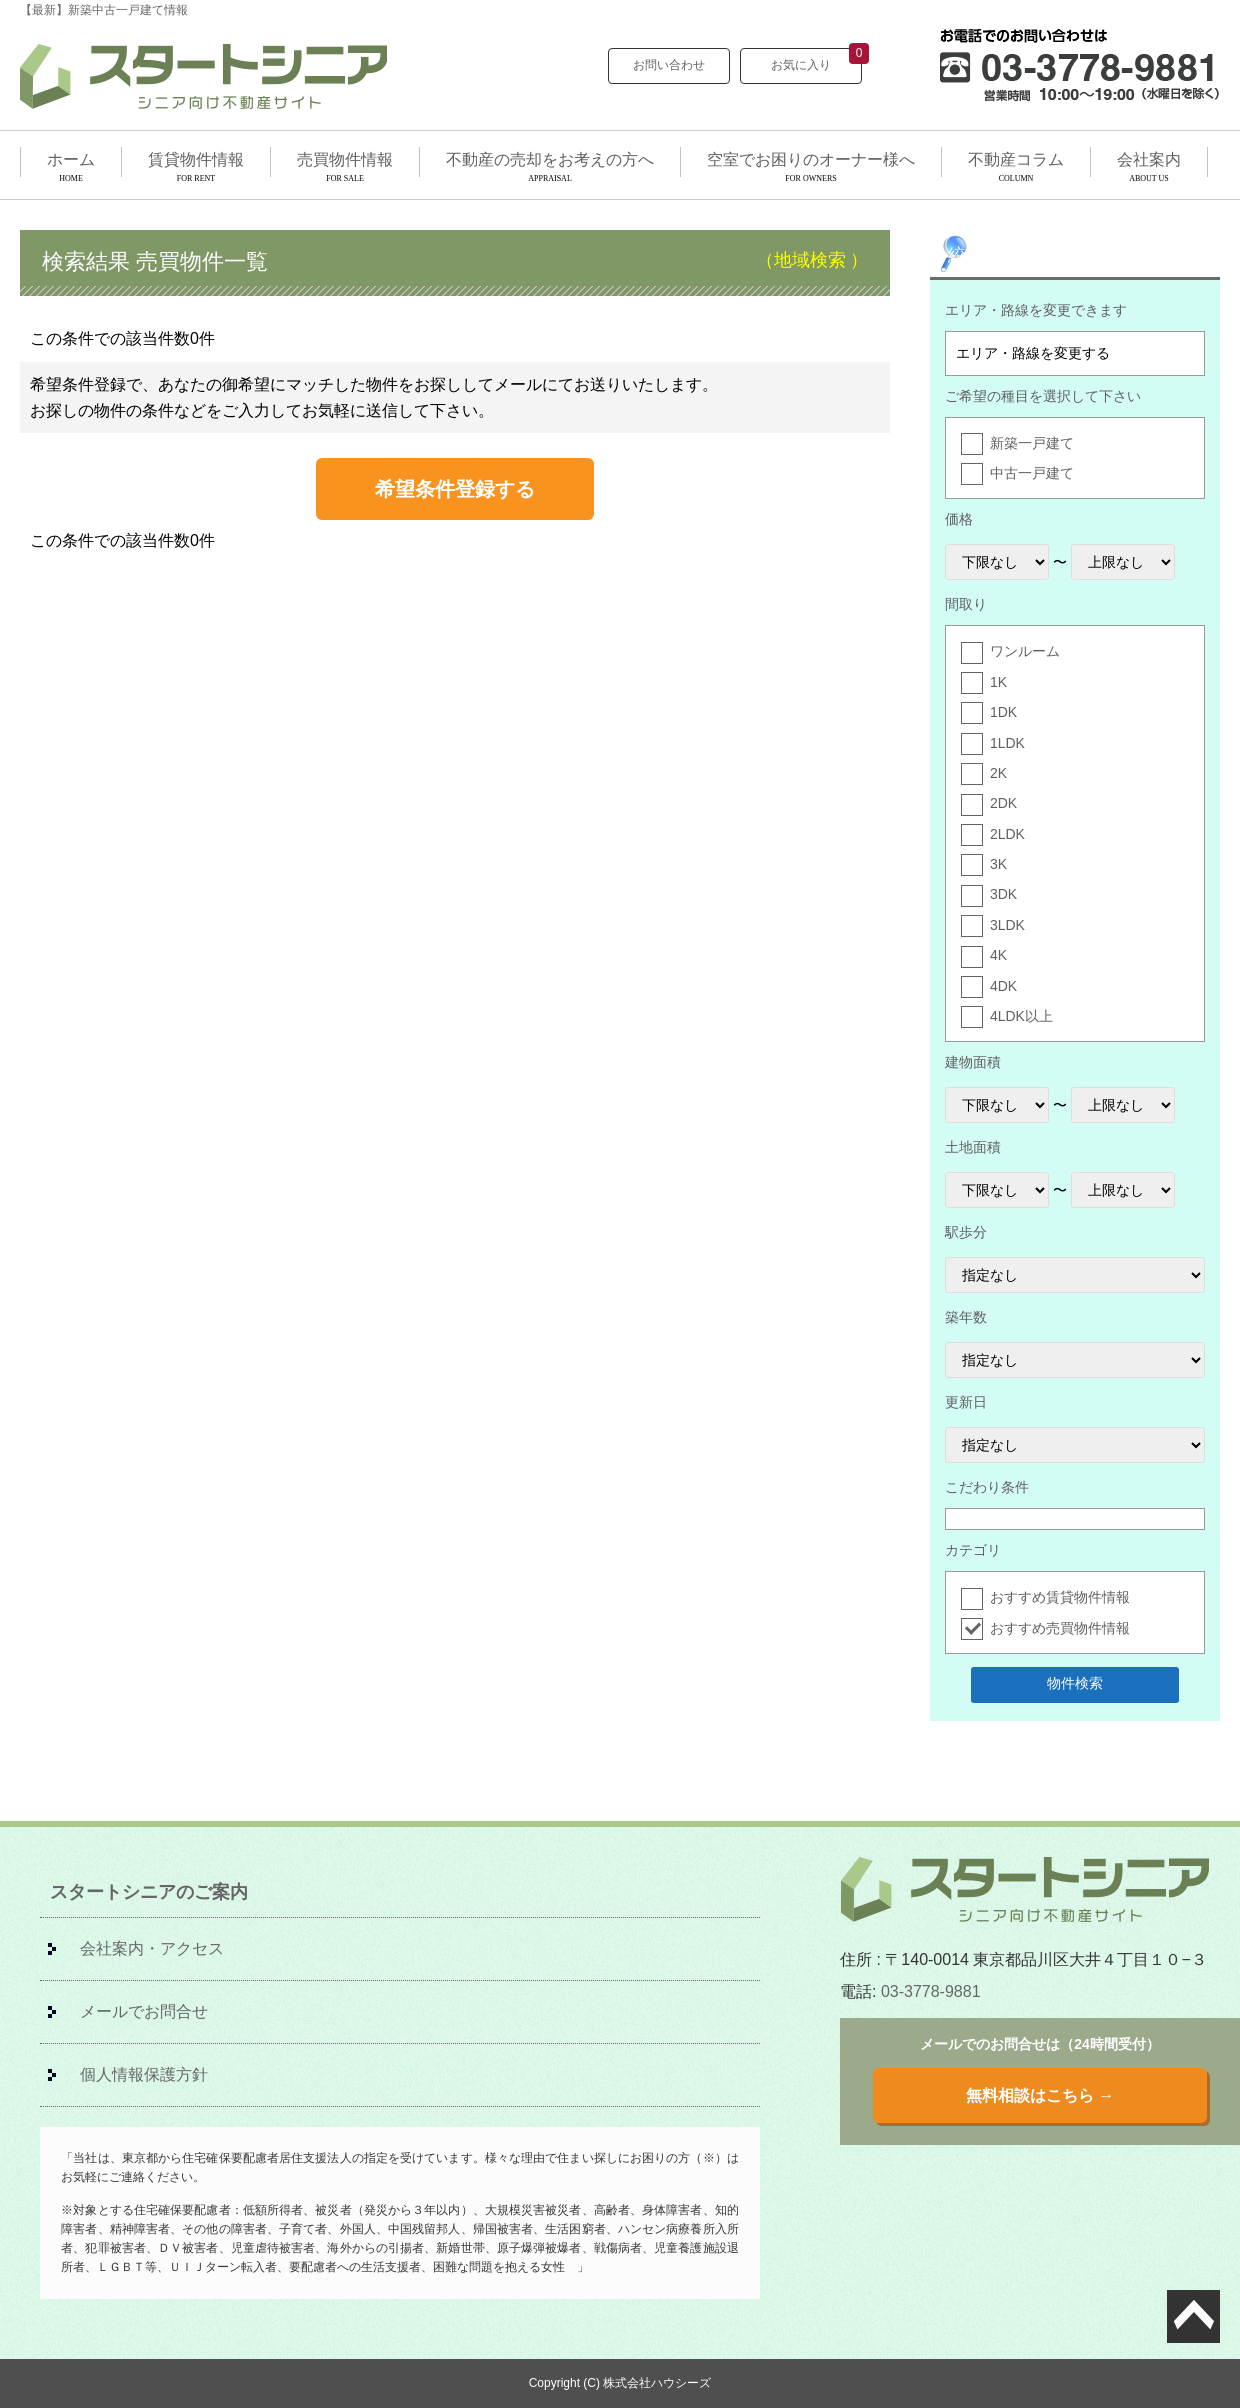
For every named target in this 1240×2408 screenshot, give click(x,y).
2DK (1003, 803)
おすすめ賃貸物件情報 (1060, 1597)
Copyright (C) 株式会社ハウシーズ (620, 2383)
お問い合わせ (669, 65)
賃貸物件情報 (196, 159)
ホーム (71, 159)
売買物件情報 (345, 159)
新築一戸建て (1032, 443)
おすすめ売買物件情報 (1060, 1628)
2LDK (1007, 834)
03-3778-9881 (931, 1991)
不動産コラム (1016, 159)
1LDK (1007, 743)
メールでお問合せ (144, 2011)
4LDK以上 (1021, 1016)
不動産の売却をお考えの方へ (550, 159)
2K (998, 773)
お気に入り (816, 60)
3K (998, 864)
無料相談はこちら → (1040, 2095)
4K (998, 955)
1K (998, 682)
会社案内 (1149, 159)
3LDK (1007, 925)
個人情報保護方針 (144, 2074)
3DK (1003, 894)
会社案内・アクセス (152, 1948)
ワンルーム (1025, 651)
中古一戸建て (1032, 473)
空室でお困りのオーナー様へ (811, 159)
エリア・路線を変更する (1033, 353)
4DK (1003, 986)
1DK (1003, 712)
